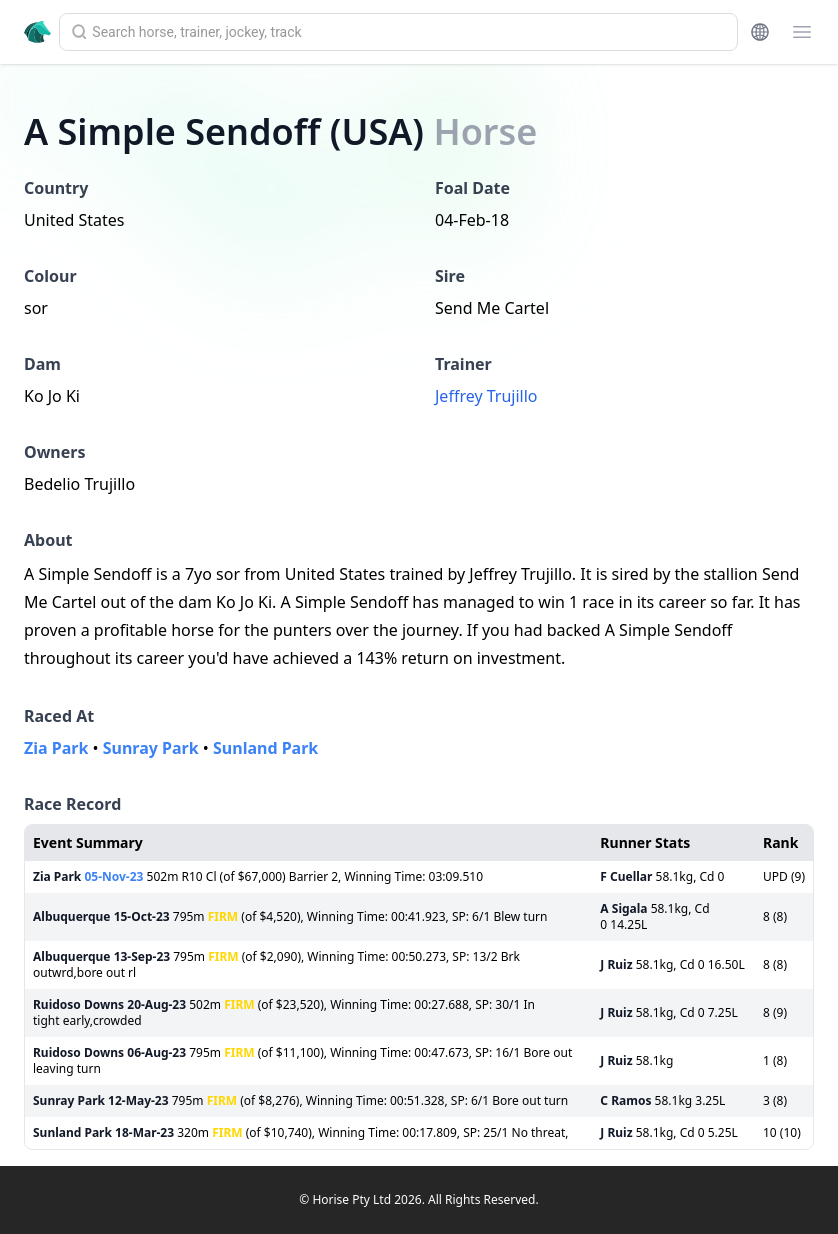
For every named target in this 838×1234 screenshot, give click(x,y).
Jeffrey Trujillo (486, 396)
